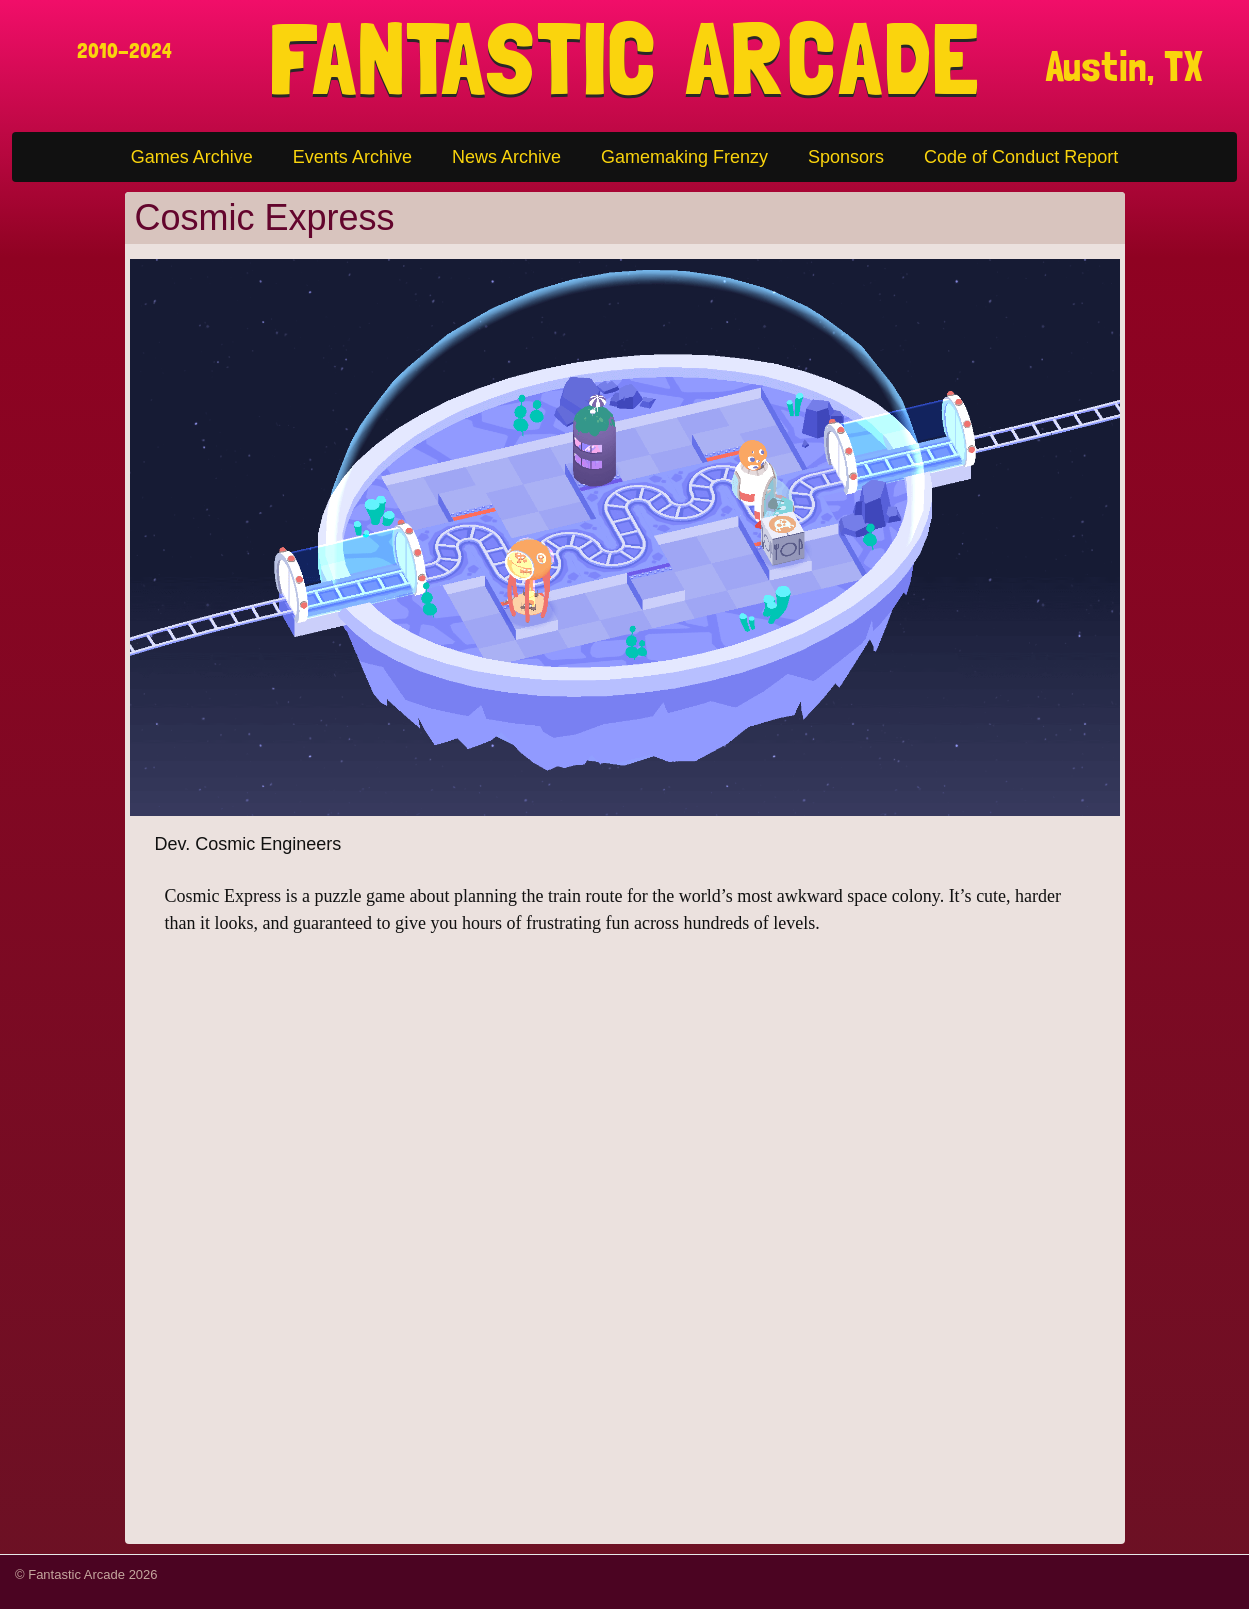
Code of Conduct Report (1021, 157)
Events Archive (352, 157)
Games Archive (192, 157)
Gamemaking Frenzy (684, 157)
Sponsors (846, 157)
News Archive (506, 157)
